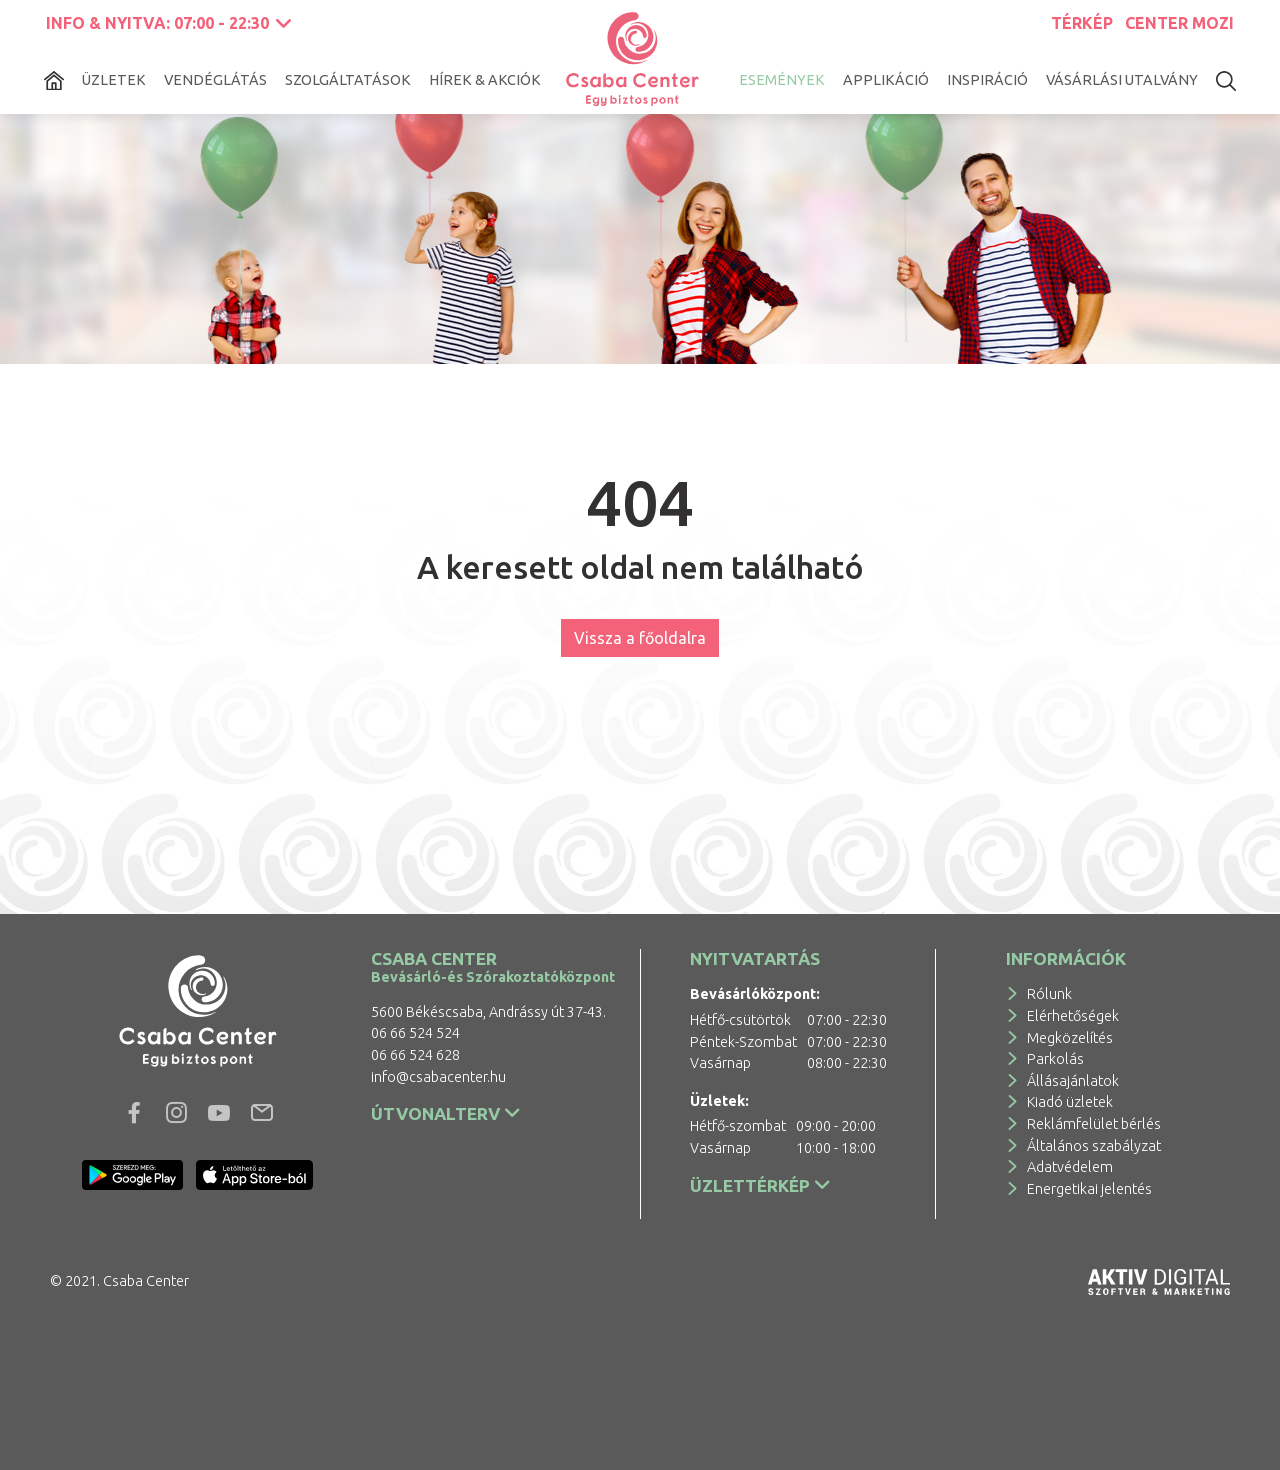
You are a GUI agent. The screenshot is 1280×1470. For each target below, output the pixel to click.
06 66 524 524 (415, 1033)
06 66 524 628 (415, 1055)
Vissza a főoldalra (640, 638)
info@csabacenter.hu (438, 1077)
